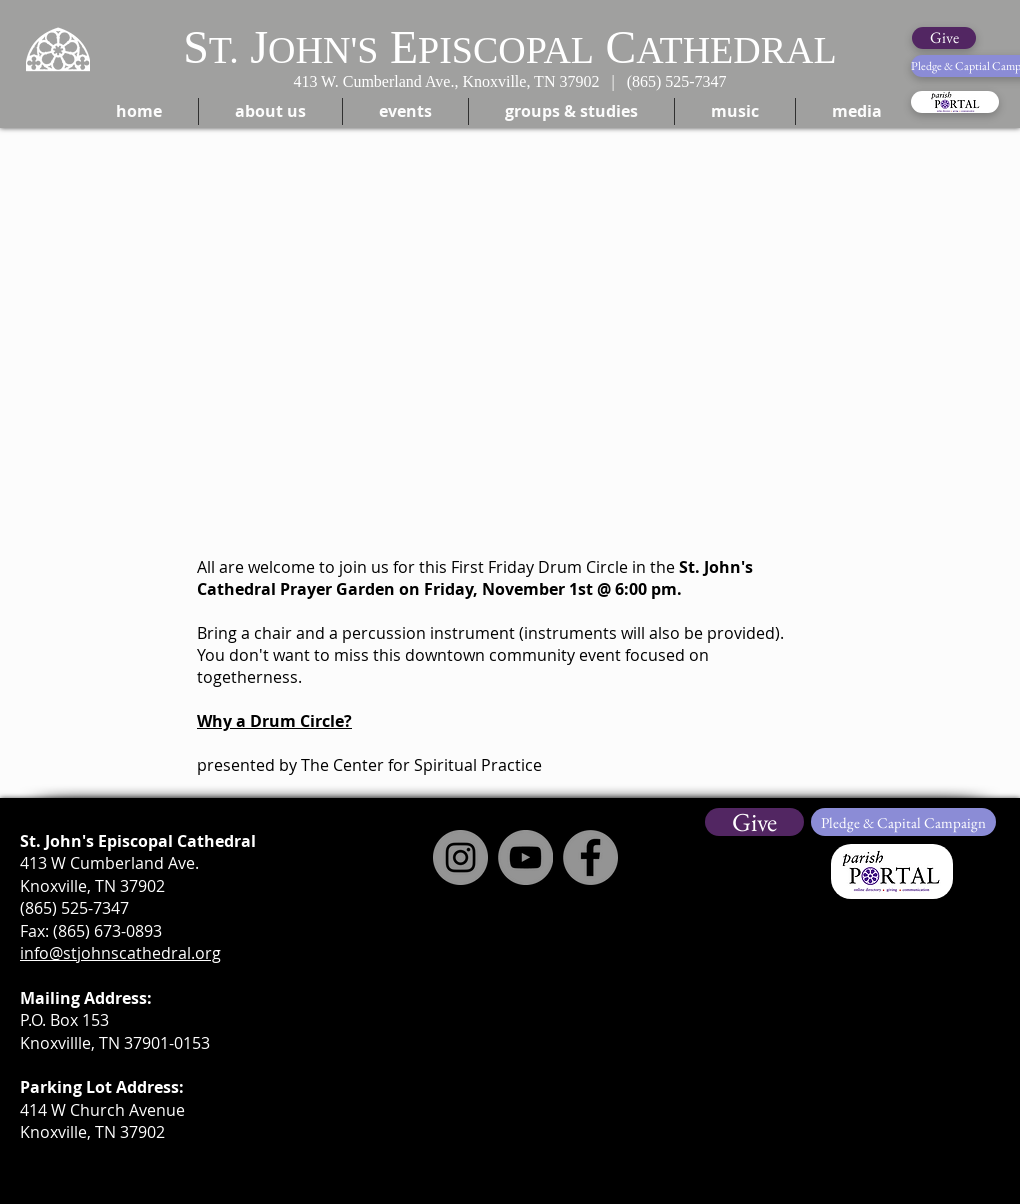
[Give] (944, 38)
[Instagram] (460, 857)
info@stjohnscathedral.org (120, 953)
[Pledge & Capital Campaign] (903, 822)
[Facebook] (590, 857)
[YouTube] (525, 857)
